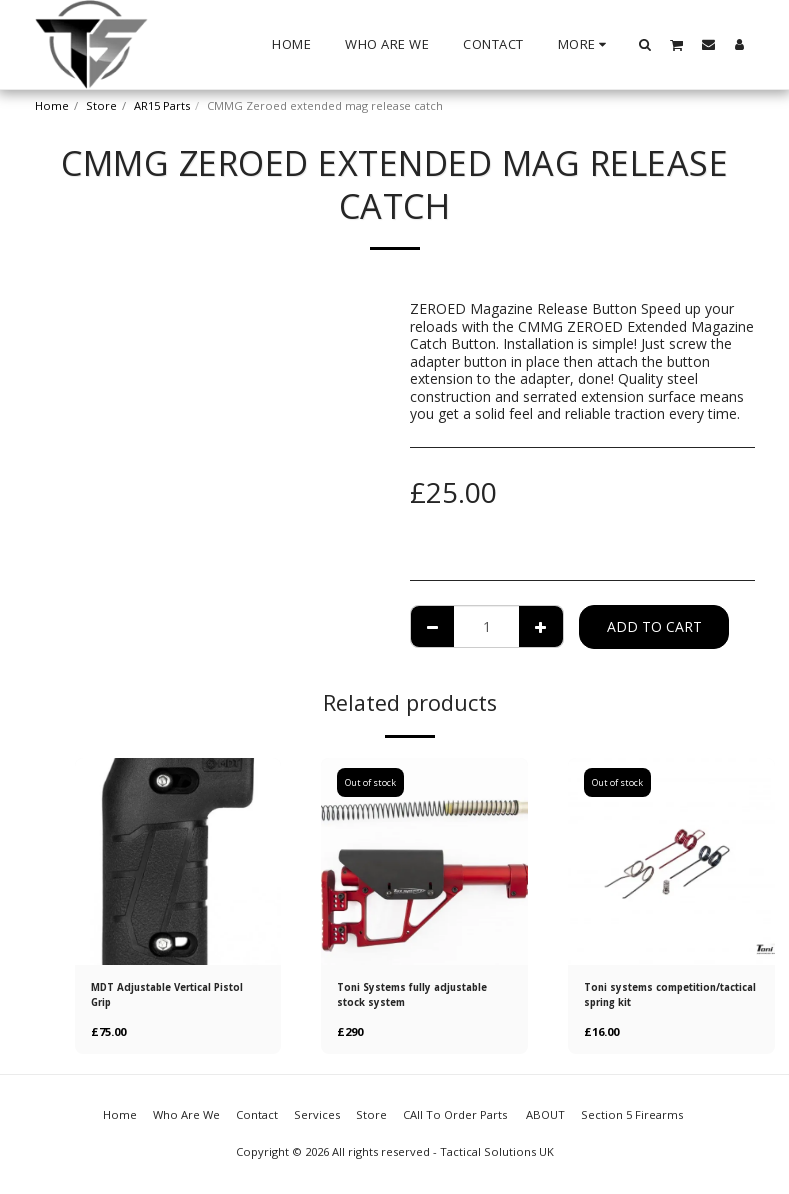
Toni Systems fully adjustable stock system (409, 997)
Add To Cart (654, 626)
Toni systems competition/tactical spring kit (666, 998)
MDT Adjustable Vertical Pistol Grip (163, 997)
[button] (644, 44)
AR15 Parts (162, 105)
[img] (178, 861)
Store (101, 105)
